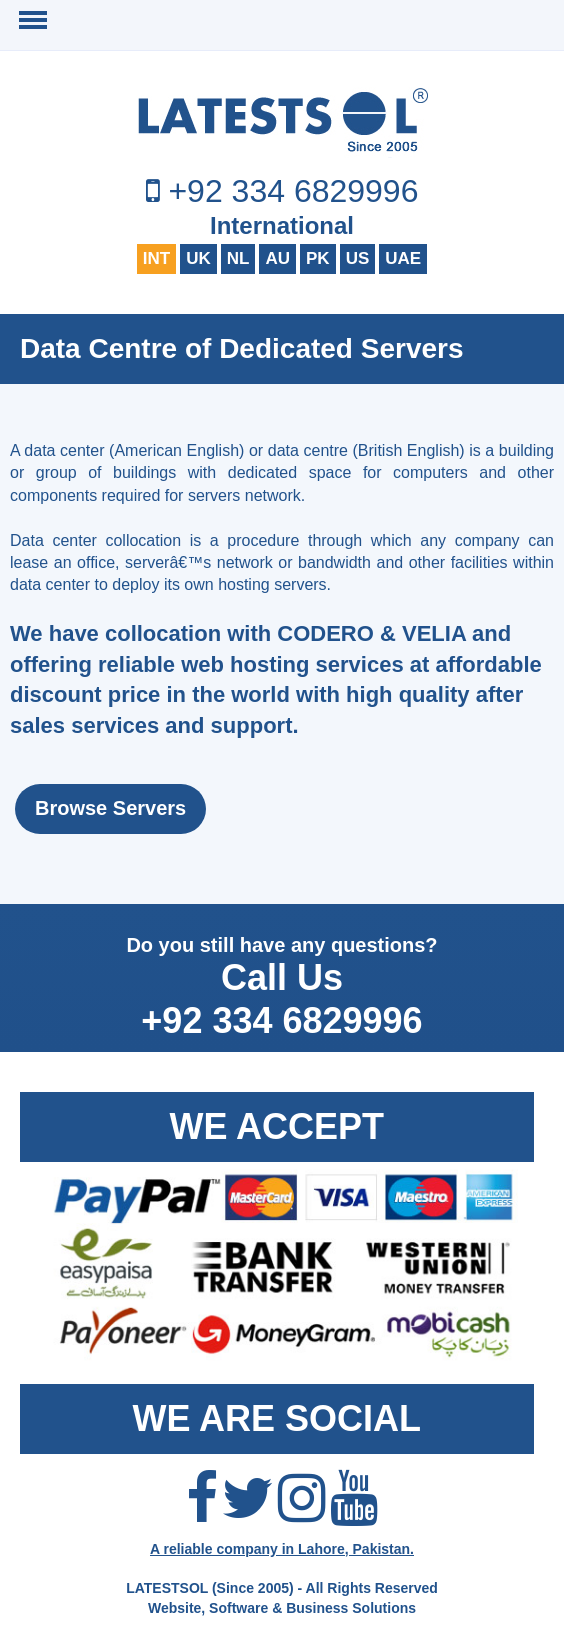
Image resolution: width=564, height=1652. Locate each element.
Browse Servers (110, 808)
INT (156, 258)
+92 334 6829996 (293, 191)
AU (277, 258)
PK (318, 258)
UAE (403, 258)
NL (238, 258)
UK (198, 258)
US (358, 258)
